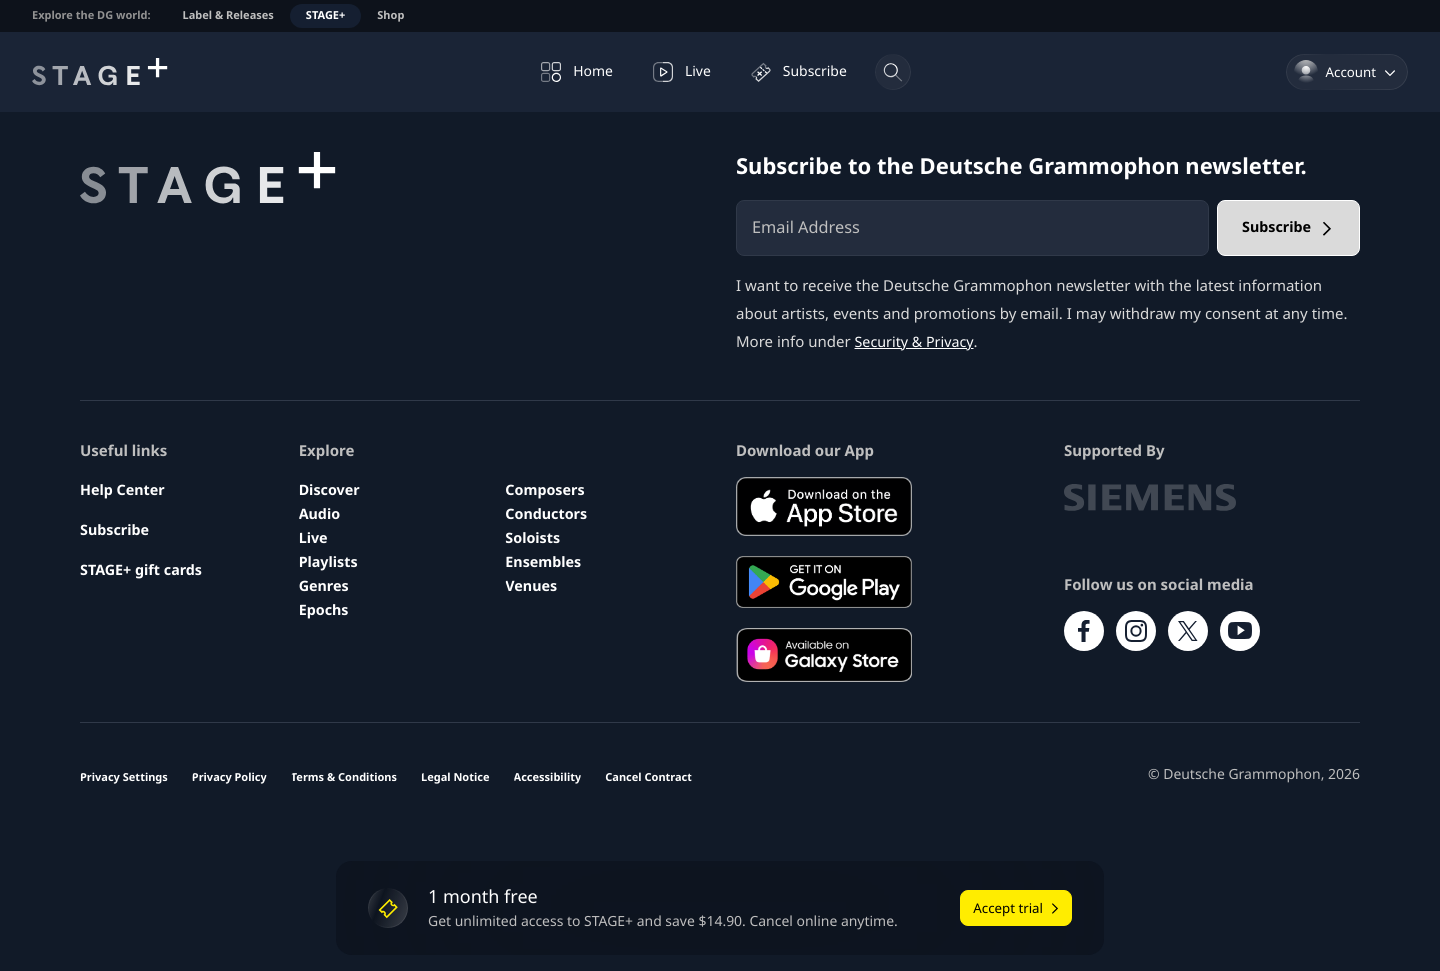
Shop (390, 15)
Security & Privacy (917, 342)
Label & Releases (228, 15)
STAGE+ (325, 15)
